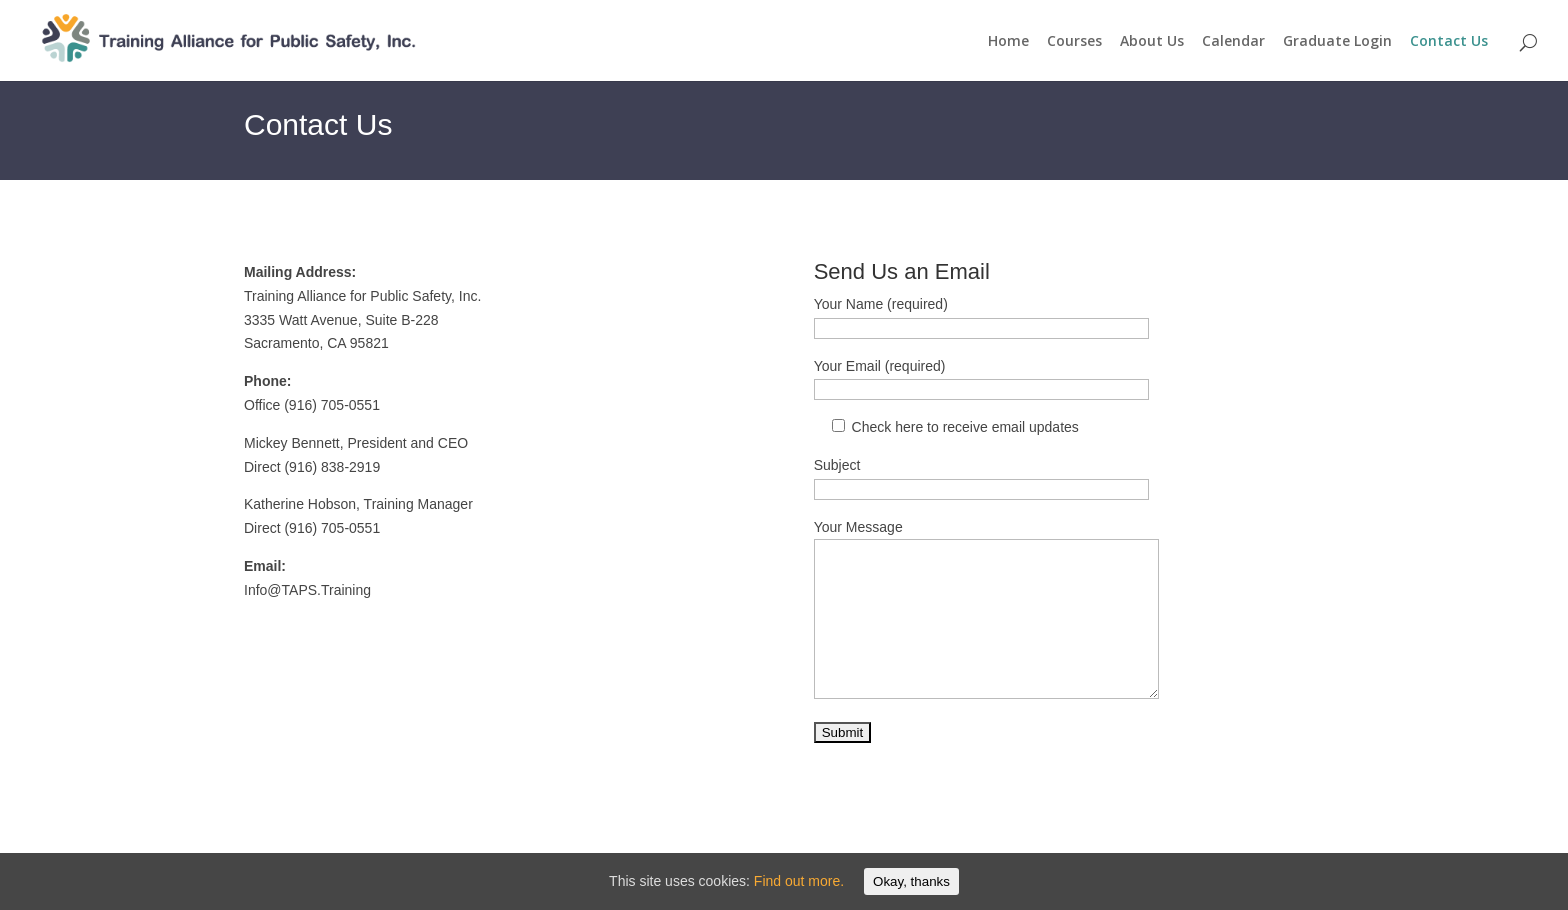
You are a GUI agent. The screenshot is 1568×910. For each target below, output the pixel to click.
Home (1008, 42)
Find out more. (799, 881)
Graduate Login (1337, 42)
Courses (1074, 42)
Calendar (1233, 42)
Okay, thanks (911, 881)
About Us (1152, 42)
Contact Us (1449, 42)
